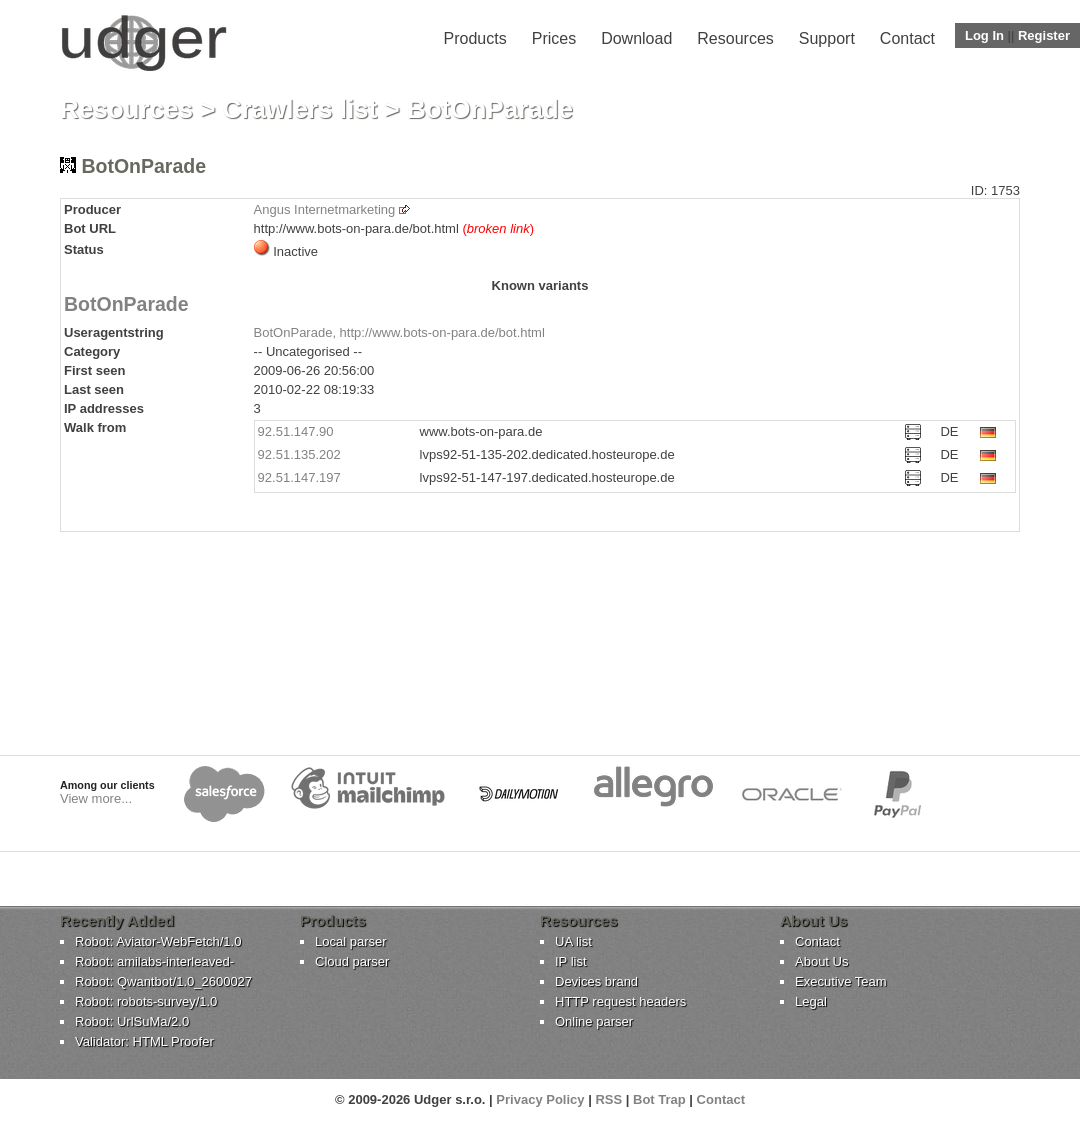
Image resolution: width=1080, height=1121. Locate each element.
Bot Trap (659, 1099)
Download (636, 38)
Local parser (351, 941)
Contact (907, 38)
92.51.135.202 (299, 454)
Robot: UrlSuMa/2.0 (132, 1021)
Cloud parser (352, 961)
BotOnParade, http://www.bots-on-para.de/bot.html (399, 332)
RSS (608, 1099)
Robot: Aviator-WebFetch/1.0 (158, 941)
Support (827, 38)
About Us (821, 961)
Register (1044, 35)
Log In (984, 35)
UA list (573, 941)
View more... (96, 798)
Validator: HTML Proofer (144, 1041)
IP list (571, 961)
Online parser (594, 1021)
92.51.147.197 (299, 477)
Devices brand (596, 981)
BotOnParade (126, 304)
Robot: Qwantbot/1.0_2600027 (163, 981)
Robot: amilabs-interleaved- (154, 961)
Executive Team (841, 981)
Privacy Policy (540, 1099)
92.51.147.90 (296, 431)
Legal (811, 1001)
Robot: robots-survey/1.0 (146, 1001)
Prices (554, 38)
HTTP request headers (620, 1001)
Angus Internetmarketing (325, 209)
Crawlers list (300, 109)
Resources (735, 38)
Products (475, 38)
